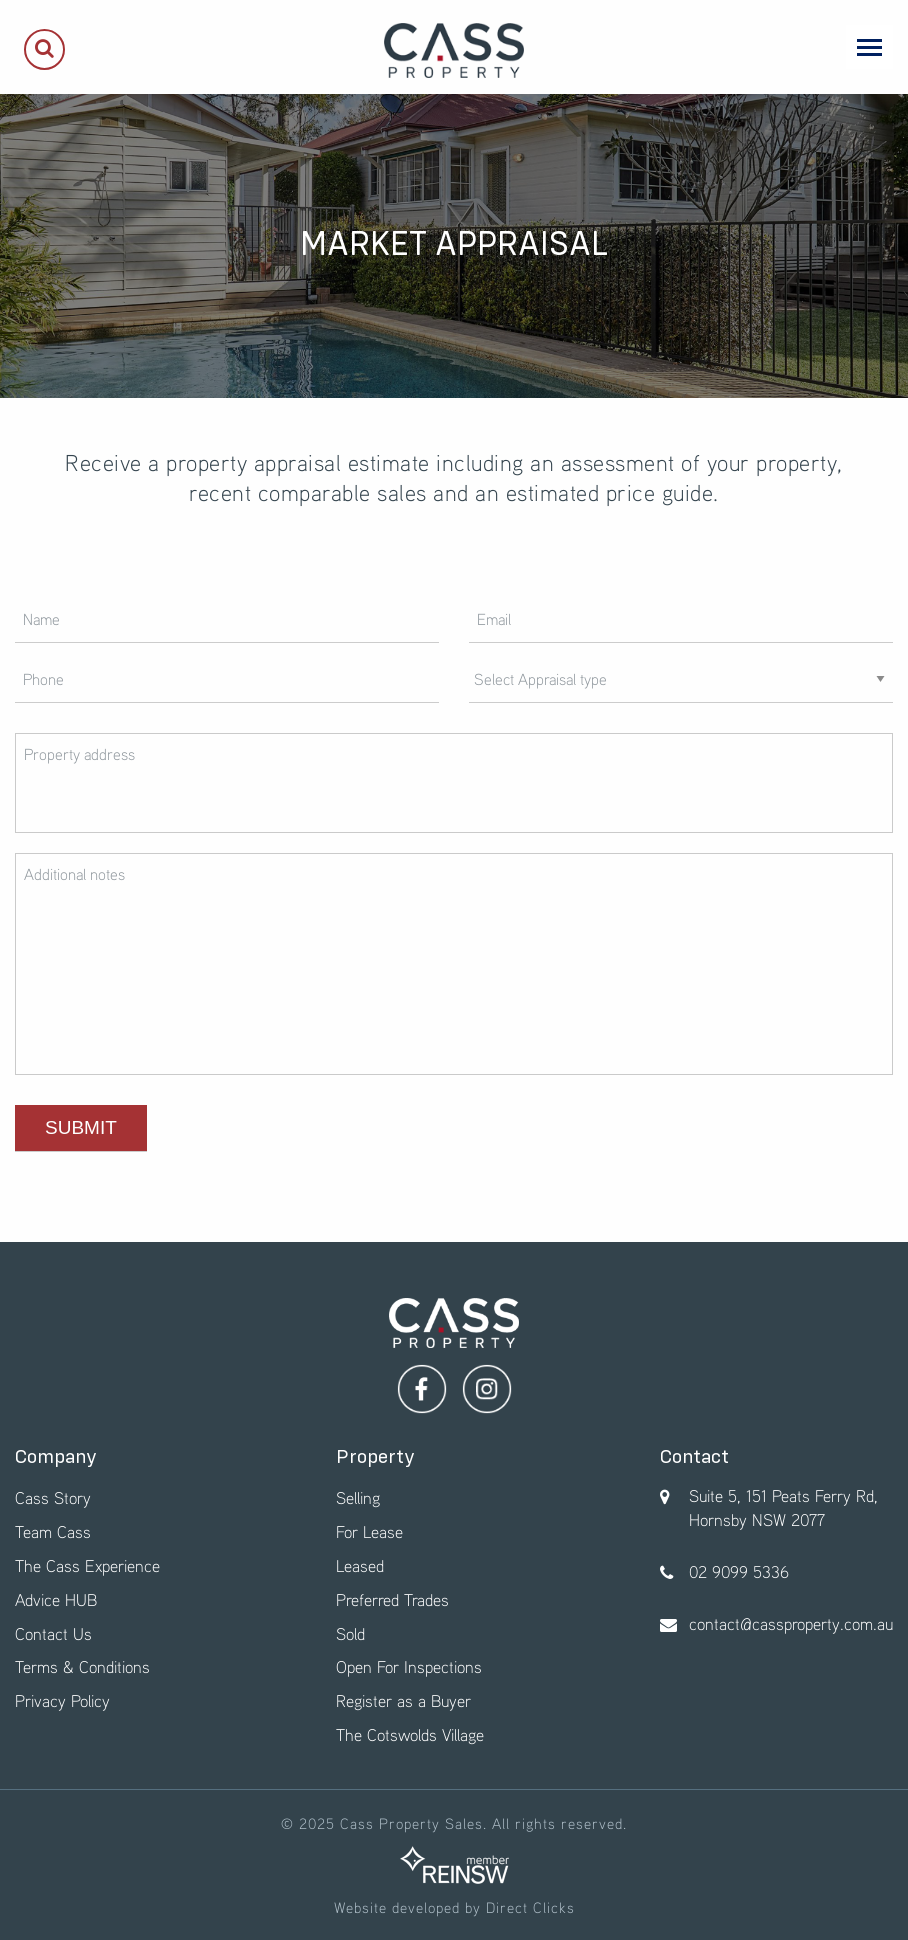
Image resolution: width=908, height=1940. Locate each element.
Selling (358, 1497)
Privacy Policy (62, 1700)
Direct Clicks (530, 1907)
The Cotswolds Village (410, 1734)
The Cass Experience (87, 1565)
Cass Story (53, 1497)
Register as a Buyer (403, 1700)
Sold (350, 1633)
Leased (360, 1565)
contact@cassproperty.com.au (791, 1623)
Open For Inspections (409, 1666)
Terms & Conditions (82, 1666)
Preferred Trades (392, 1599)
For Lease (369, 1531)
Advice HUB (56, 1599)
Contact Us (53, 1633)
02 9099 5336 (739, 1571)
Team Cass (53, 1531)
